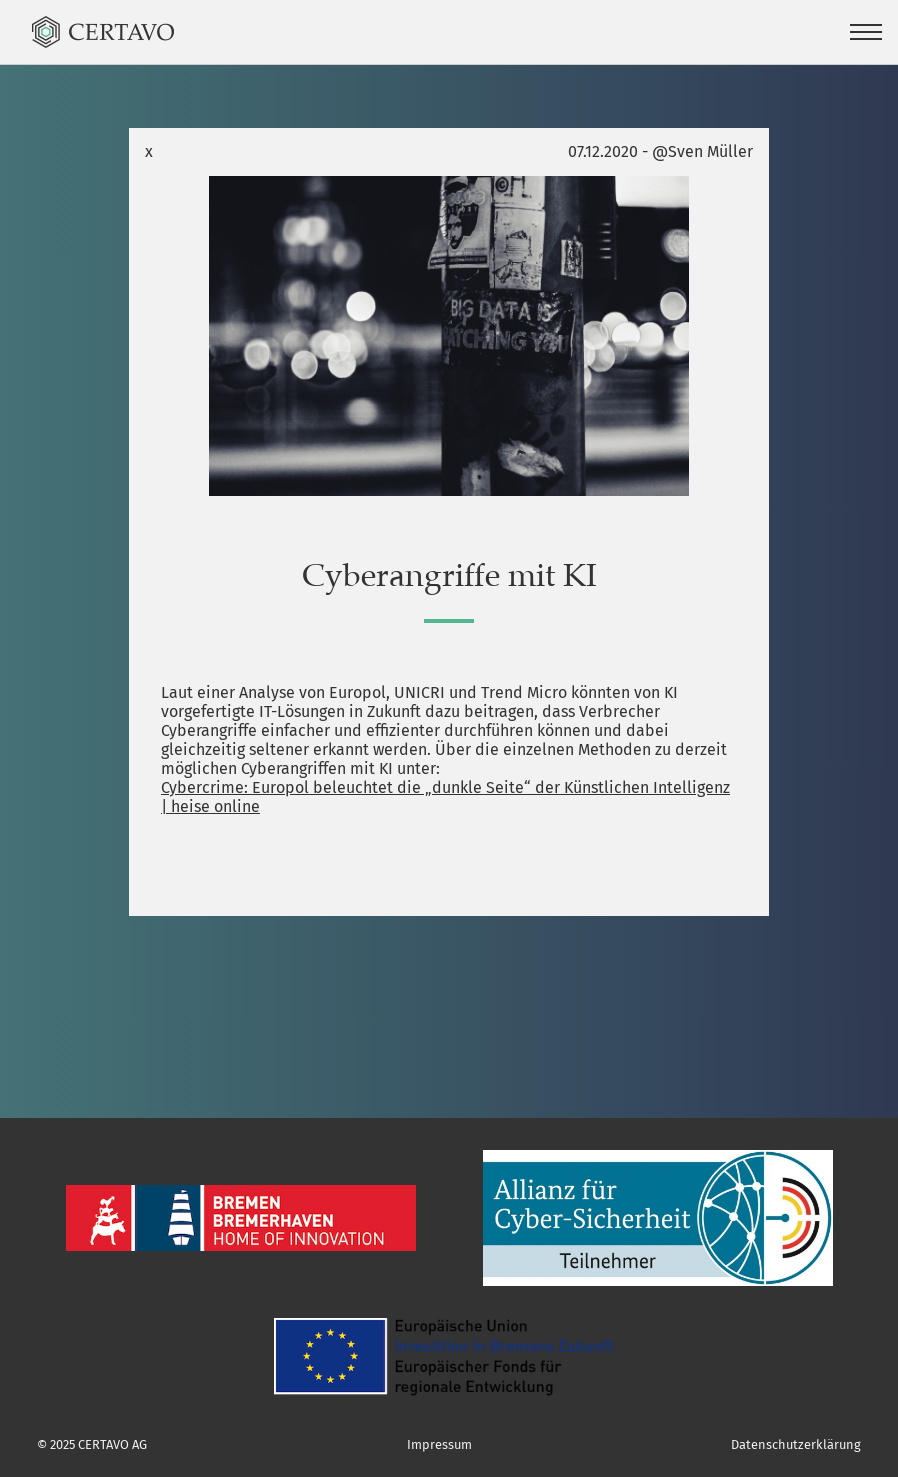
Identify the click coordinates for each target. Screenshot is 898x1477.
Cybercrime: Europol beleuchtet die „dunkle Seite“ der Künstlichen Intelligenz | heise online (445, 797)
